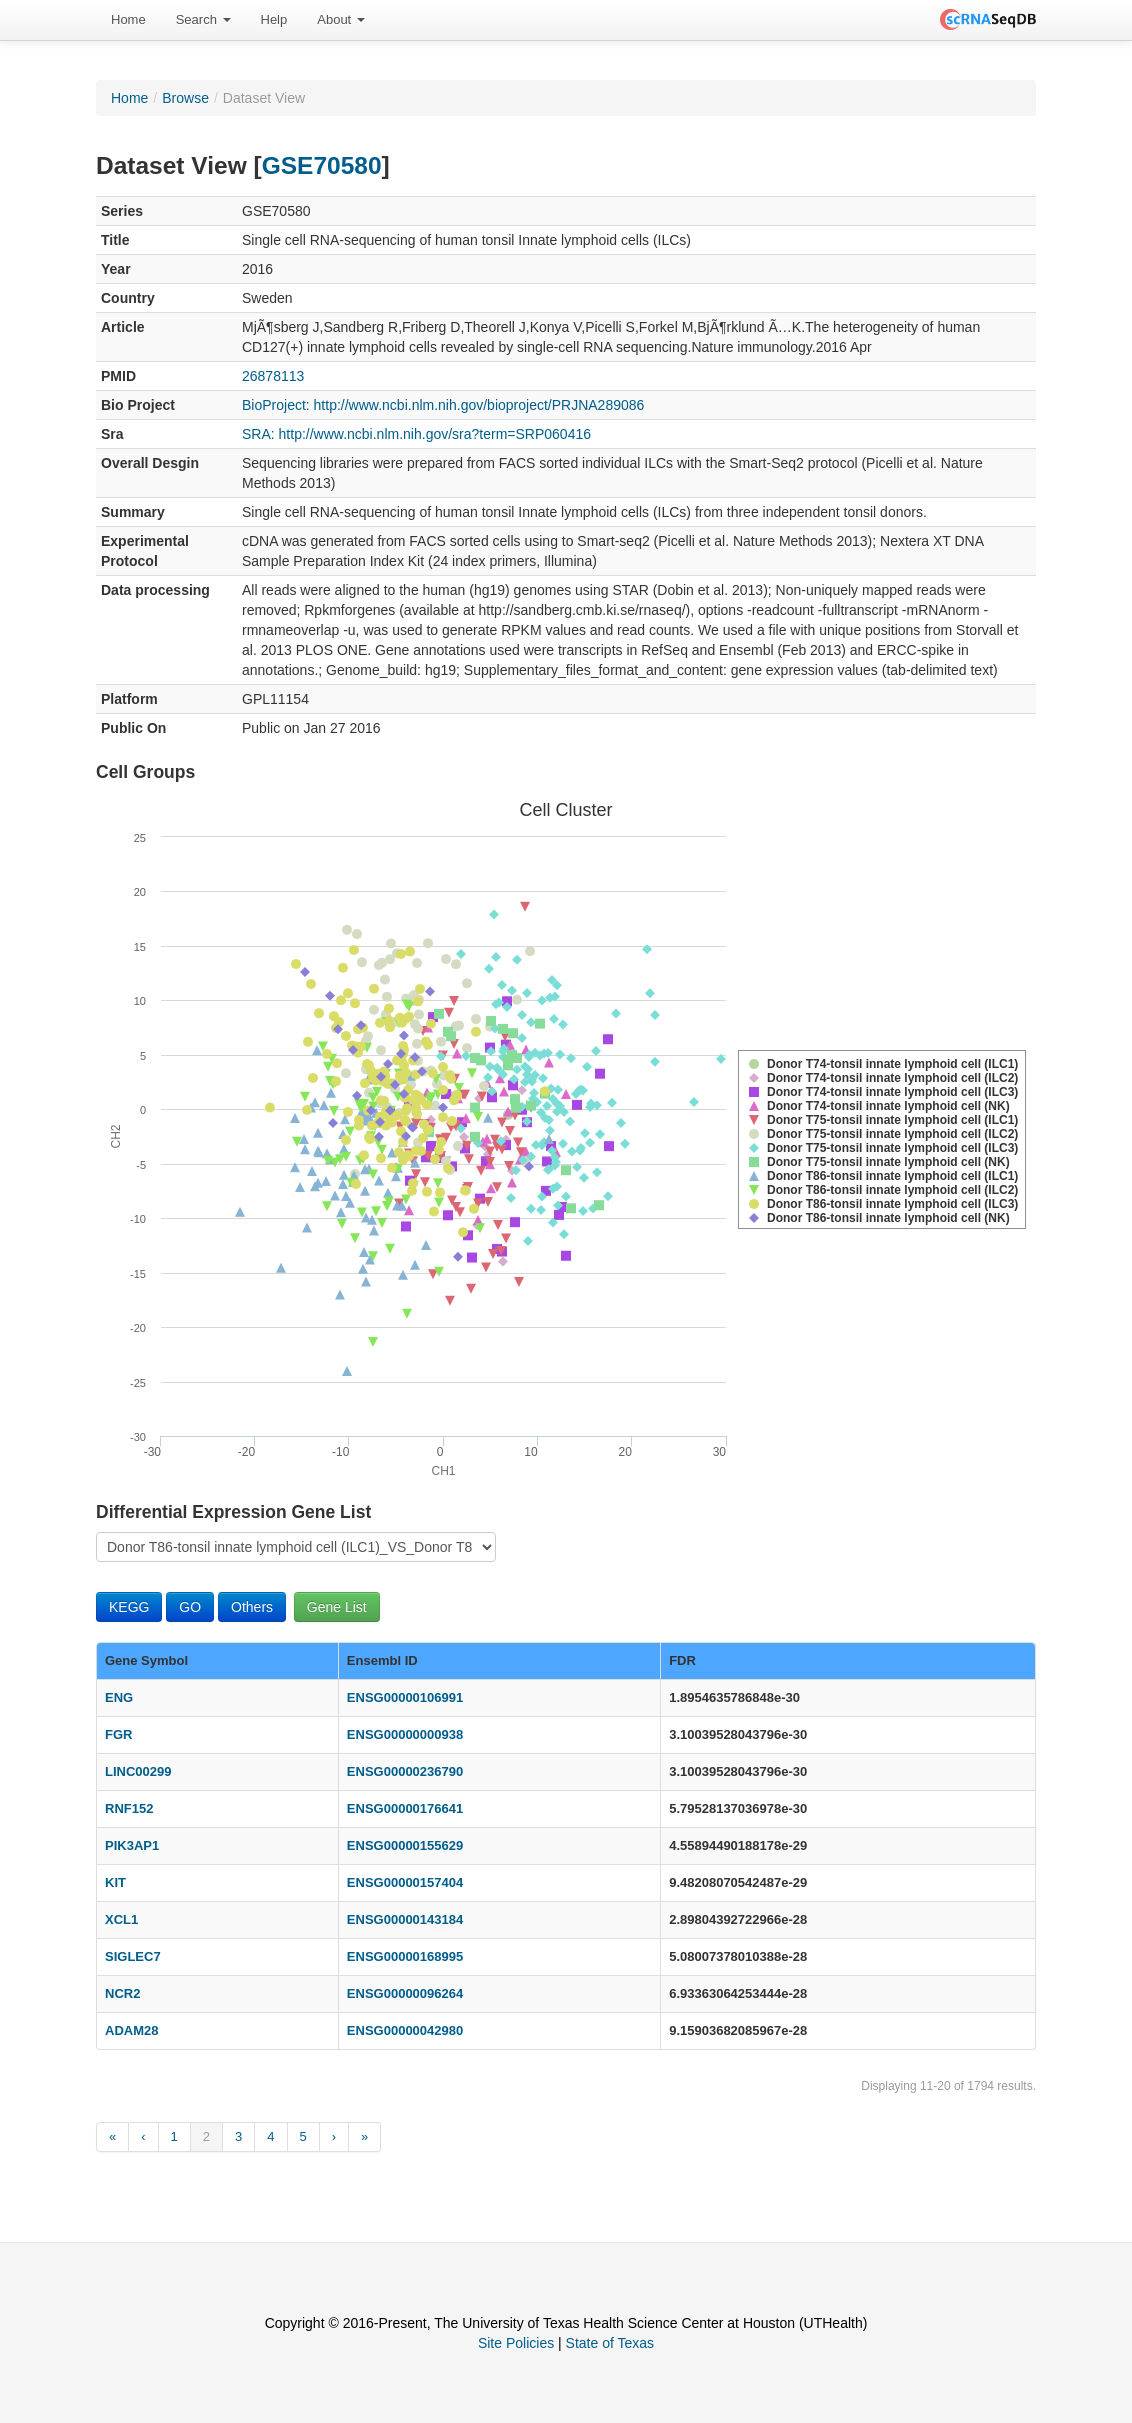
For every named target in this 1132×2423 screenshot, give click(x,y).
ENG (119, 1697)
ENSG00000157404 (405, 1882)
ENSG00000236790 (405, 1771)
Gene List (337, 1607)
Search (203, 19)
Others (252, 1607)
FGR (118, 1734)
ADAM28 (131, 2030)
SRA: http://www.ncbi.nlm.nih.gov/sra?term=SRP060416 (416, 434)
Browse (185, 98)
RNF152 (129, 1808)
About (341, 19)
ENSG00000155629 (405, 1845)
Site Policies (516, 2343)
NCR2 (122, 1993)
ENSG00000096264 (405, 1993)
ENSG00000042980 (405, 2030)
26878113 (273, 376)
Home (128, 19)
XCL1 (121, 1919)
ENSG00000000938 (405, 1734)
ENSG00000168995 (405, 1956)
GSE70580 (322, 165)
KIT (115, 1882)
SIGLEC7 (133, 1956)
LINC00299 (138, 1771)
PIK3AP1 (132, 1845)
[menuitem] (128, 20)
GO (190, 1607)
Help (274, 19)
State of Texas (610, 2343)
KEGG (129, 1607)
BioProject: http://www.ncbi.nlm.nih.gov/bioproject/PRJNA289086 (443, 405)
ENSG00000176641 (405, 1808)
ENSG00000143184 (405, 1919)
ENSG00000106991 (405, 1697)
